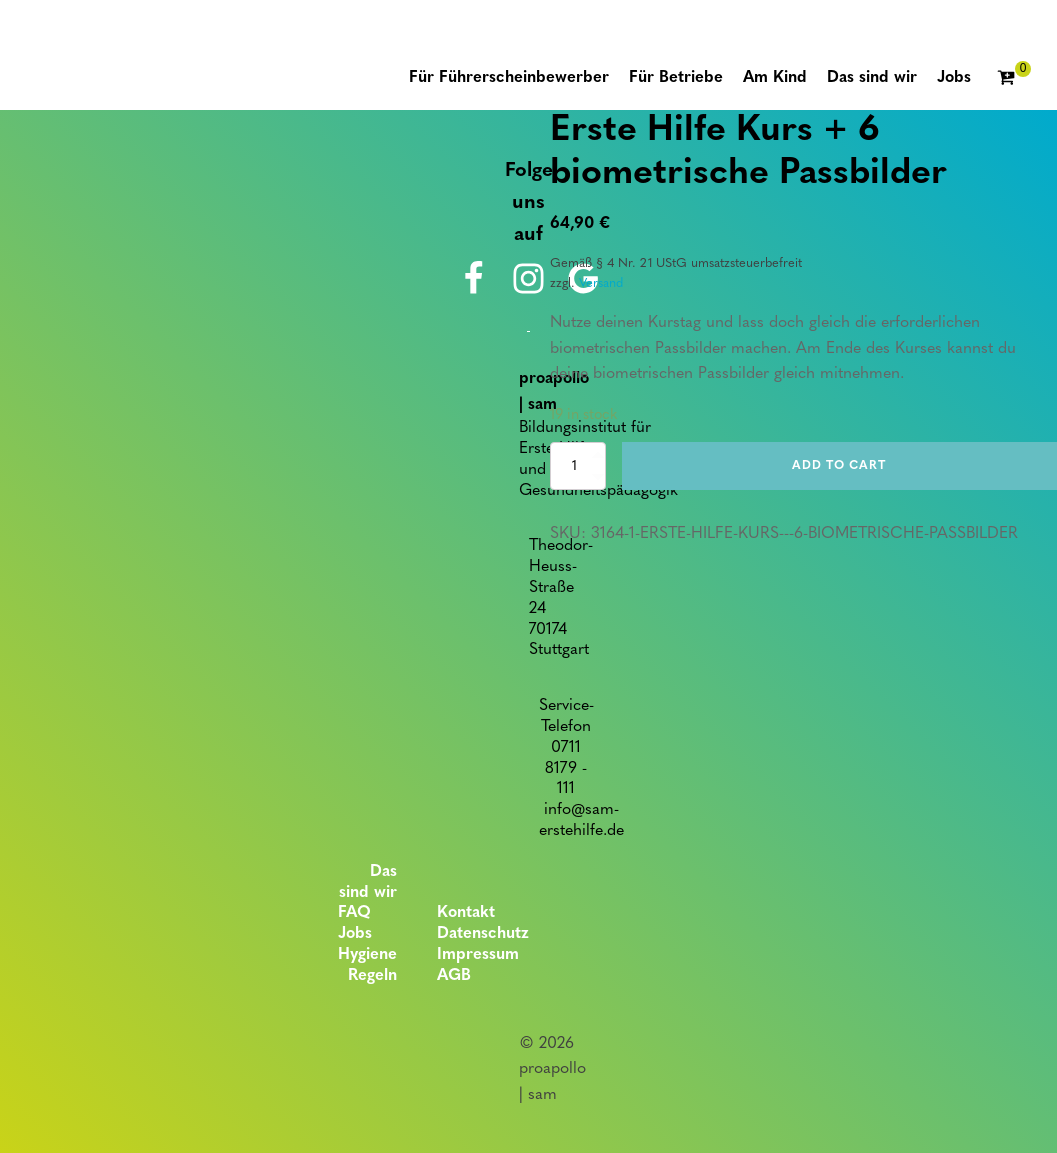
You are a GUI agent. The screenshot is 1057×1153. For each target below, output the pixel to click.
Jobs (355, 934)
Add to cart (839, 466)
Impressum (478, 955)
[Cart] (1014, 79)
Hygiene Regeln (367, 965)
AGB (454, 976)
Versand (601, 283)
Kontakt (466, 913)
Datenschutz (483, 934)
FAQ (354, 913)
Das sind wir (368, 882)
